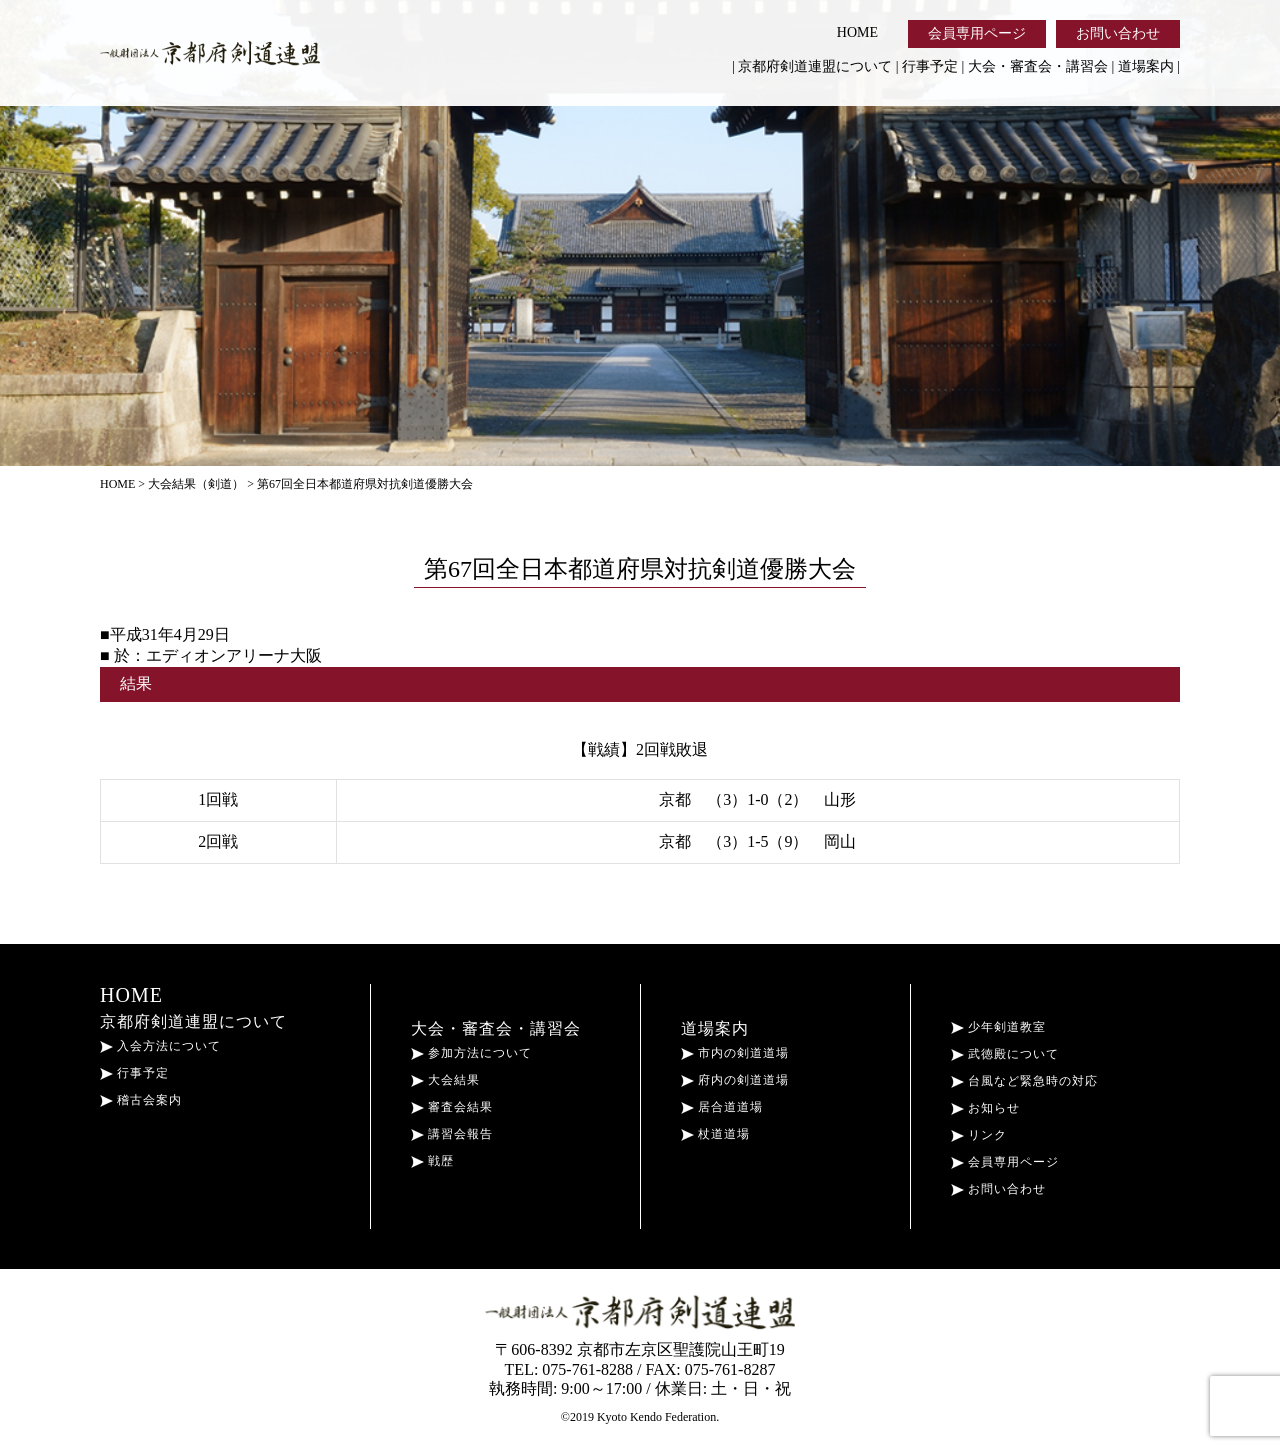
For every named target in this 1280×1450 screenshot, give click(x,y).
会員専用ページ (977, 33)
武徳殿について (1005, 1054)
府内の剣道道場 (735, 1080)
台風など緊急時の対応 (1024, 1081)
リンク (979, 1135)
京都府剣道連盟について (815, 66)
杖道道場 (715, 1134)
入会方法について (160, 1046)
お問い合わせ (1118, 33)
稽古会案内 (141, 1100)
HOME (857, 32)
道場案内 (1146, 66)
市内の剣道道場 (735, 1053)
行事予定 (930, 66)
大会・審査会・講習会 (1038, 66)
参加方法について (471, 1053)
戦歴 (432, 1161)
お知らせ (985, 1108)
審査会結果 (452, 1107)
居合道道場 (722, 1107)
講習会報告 (452, 1134)
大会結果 (445, 1080)
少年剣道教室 (998, 1027)
